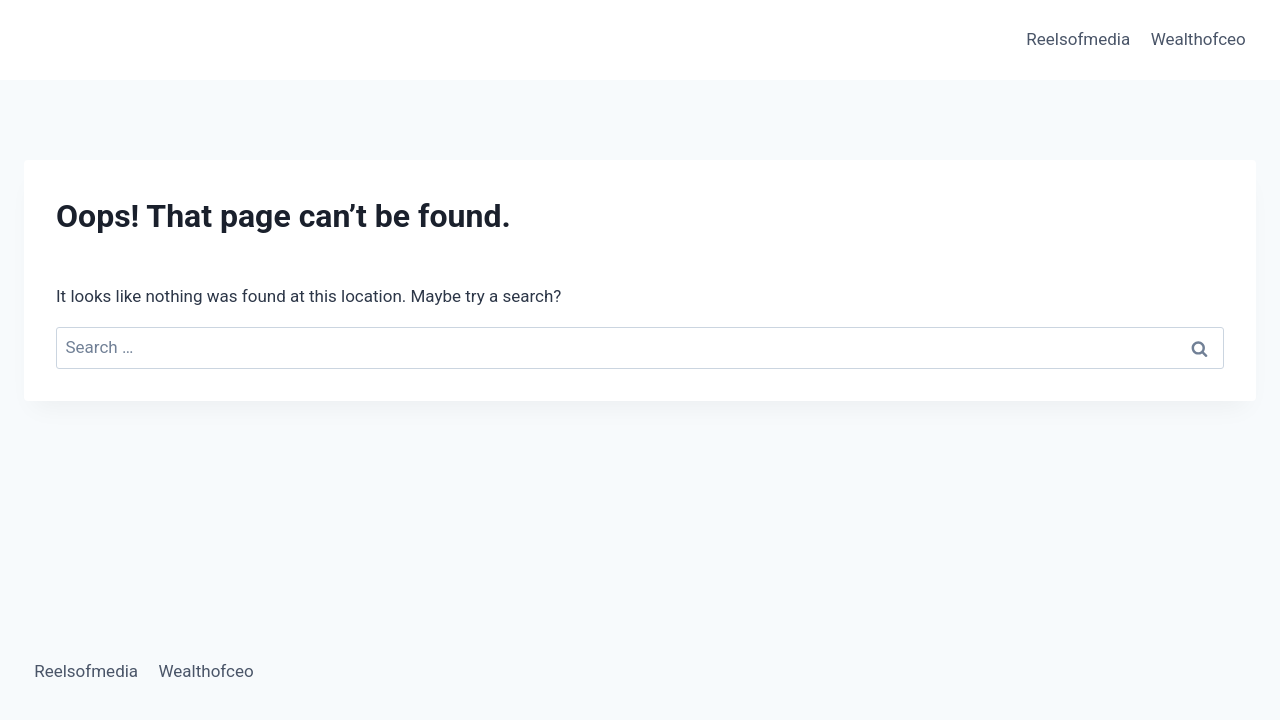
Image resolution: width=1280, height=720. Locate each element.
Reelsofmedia (1078, 39)
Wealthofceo (1198, 39)
